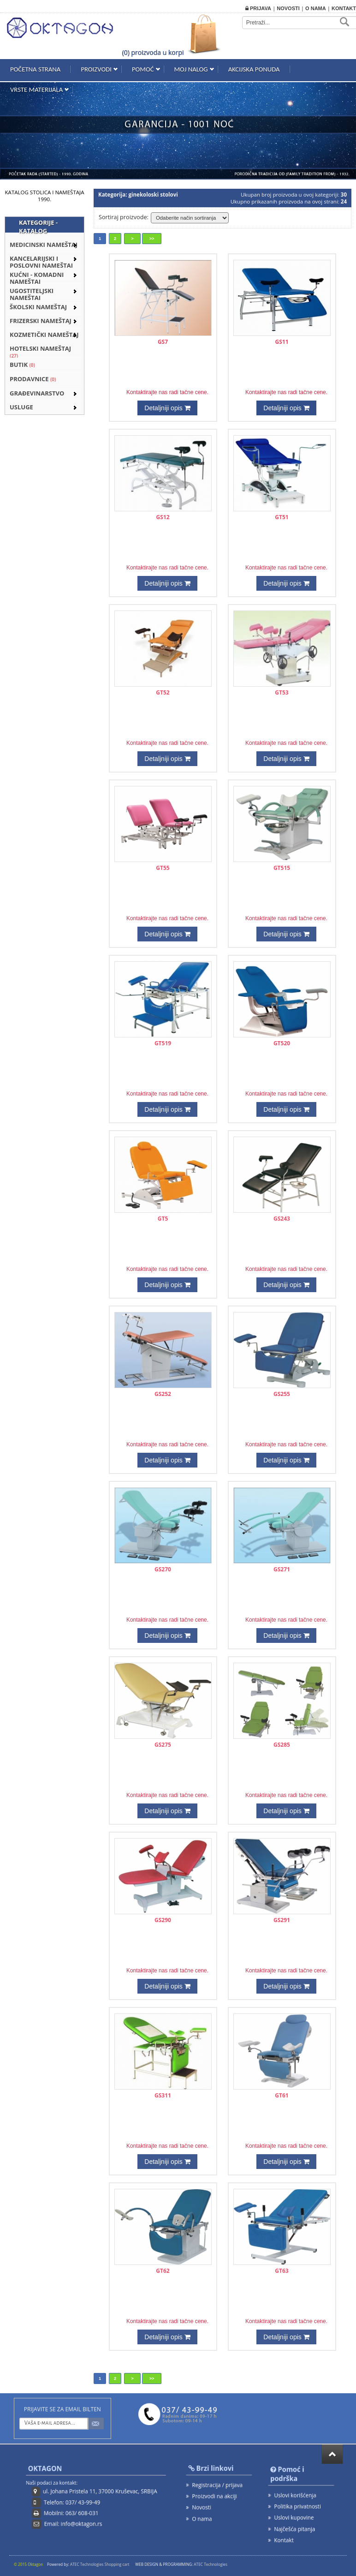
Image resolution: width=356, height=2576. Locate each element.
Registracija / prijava (217, 2484)
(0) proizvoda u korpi (153, 52)
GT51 (282, 517)
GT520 (281, 1043)
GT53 (282, 692)
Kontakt (344, 8)
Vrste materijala (36, 89)
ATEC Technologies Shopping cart (99, 2564)
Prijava (258, 8)
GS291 (282, 1920)
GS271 (282, 1569)
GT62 (163, 2271)
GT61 (282, 2095)
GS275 (163, 1745)
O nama (315, 8)
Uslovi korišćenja (295, 2495)
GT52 (163, 692)
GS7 (163, 342)
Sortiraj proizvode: (123, 217)
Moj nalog (191, 69)
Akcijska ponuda (254, 69)
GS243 (282, 1218)
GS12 (163, 517)
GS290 (163, 1920)
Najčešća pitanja (294, 2529)
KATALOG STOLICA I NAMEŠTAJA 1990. (44, 196)
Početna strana (35, 69)
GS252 (163, 1394)
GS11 (282, 342)
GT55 (163, 868)
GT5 (163, 1218)
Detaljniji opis (167, 408)
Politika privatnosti (297, 2506)
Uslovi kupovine (293, 2518)
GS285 (282, 1745)
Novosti (288, 8)
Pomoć (143, 69)
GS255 (282, 1394)
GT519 (162, 1043)
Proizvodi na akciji (214, 2496)
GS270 (163, 1569)
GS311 (163, 2095)
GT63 (282, 2271)
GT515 (281, 868)
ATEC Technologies (210, 2564)
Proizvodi (96, 69)
